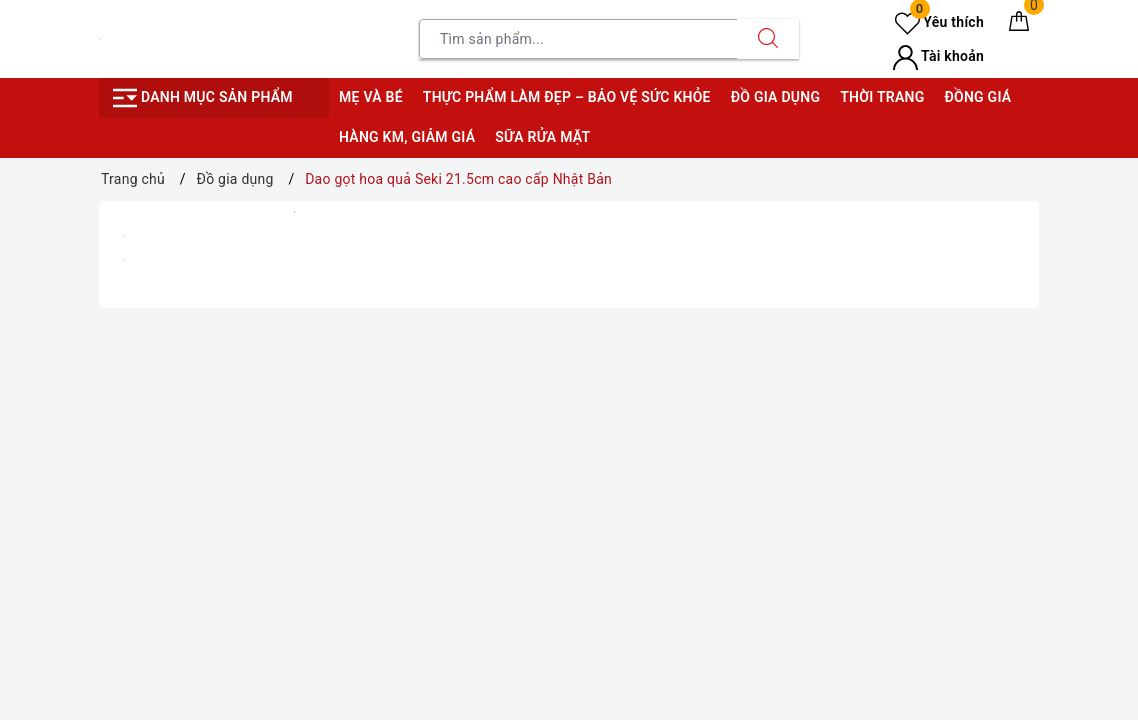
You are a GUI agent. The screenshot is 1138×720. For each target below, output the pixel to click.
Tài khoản (938, 56)
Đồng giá (977, 97)
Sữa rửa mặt (542, 137)
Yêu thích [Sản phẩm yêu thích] (939, 22)
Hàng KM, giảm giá (407, 137)
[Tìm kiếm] (768, 39)
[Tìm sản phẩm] (578, 39)
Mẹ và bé (371, 97)
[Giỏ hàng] (1019, 25)
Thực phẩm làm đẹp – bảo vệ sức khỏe (567, 97)
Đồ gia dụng (775, 97)
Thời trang (882, 97)
